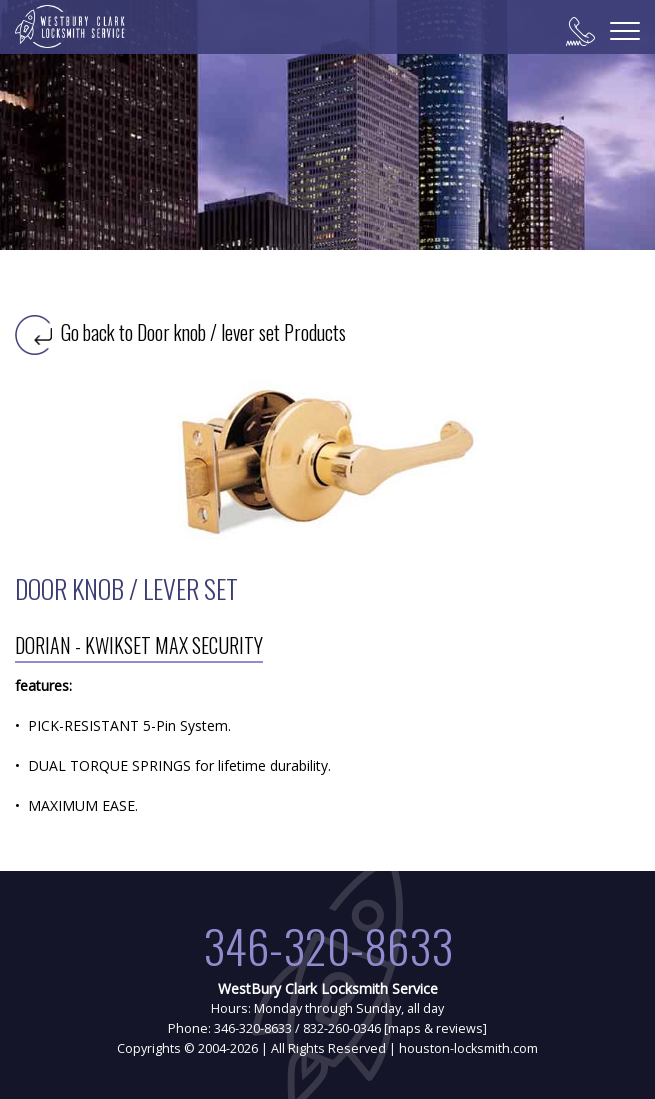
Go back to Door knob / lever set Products (180, 332)
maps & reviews (435, 1028)
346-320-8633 (328, 945)
